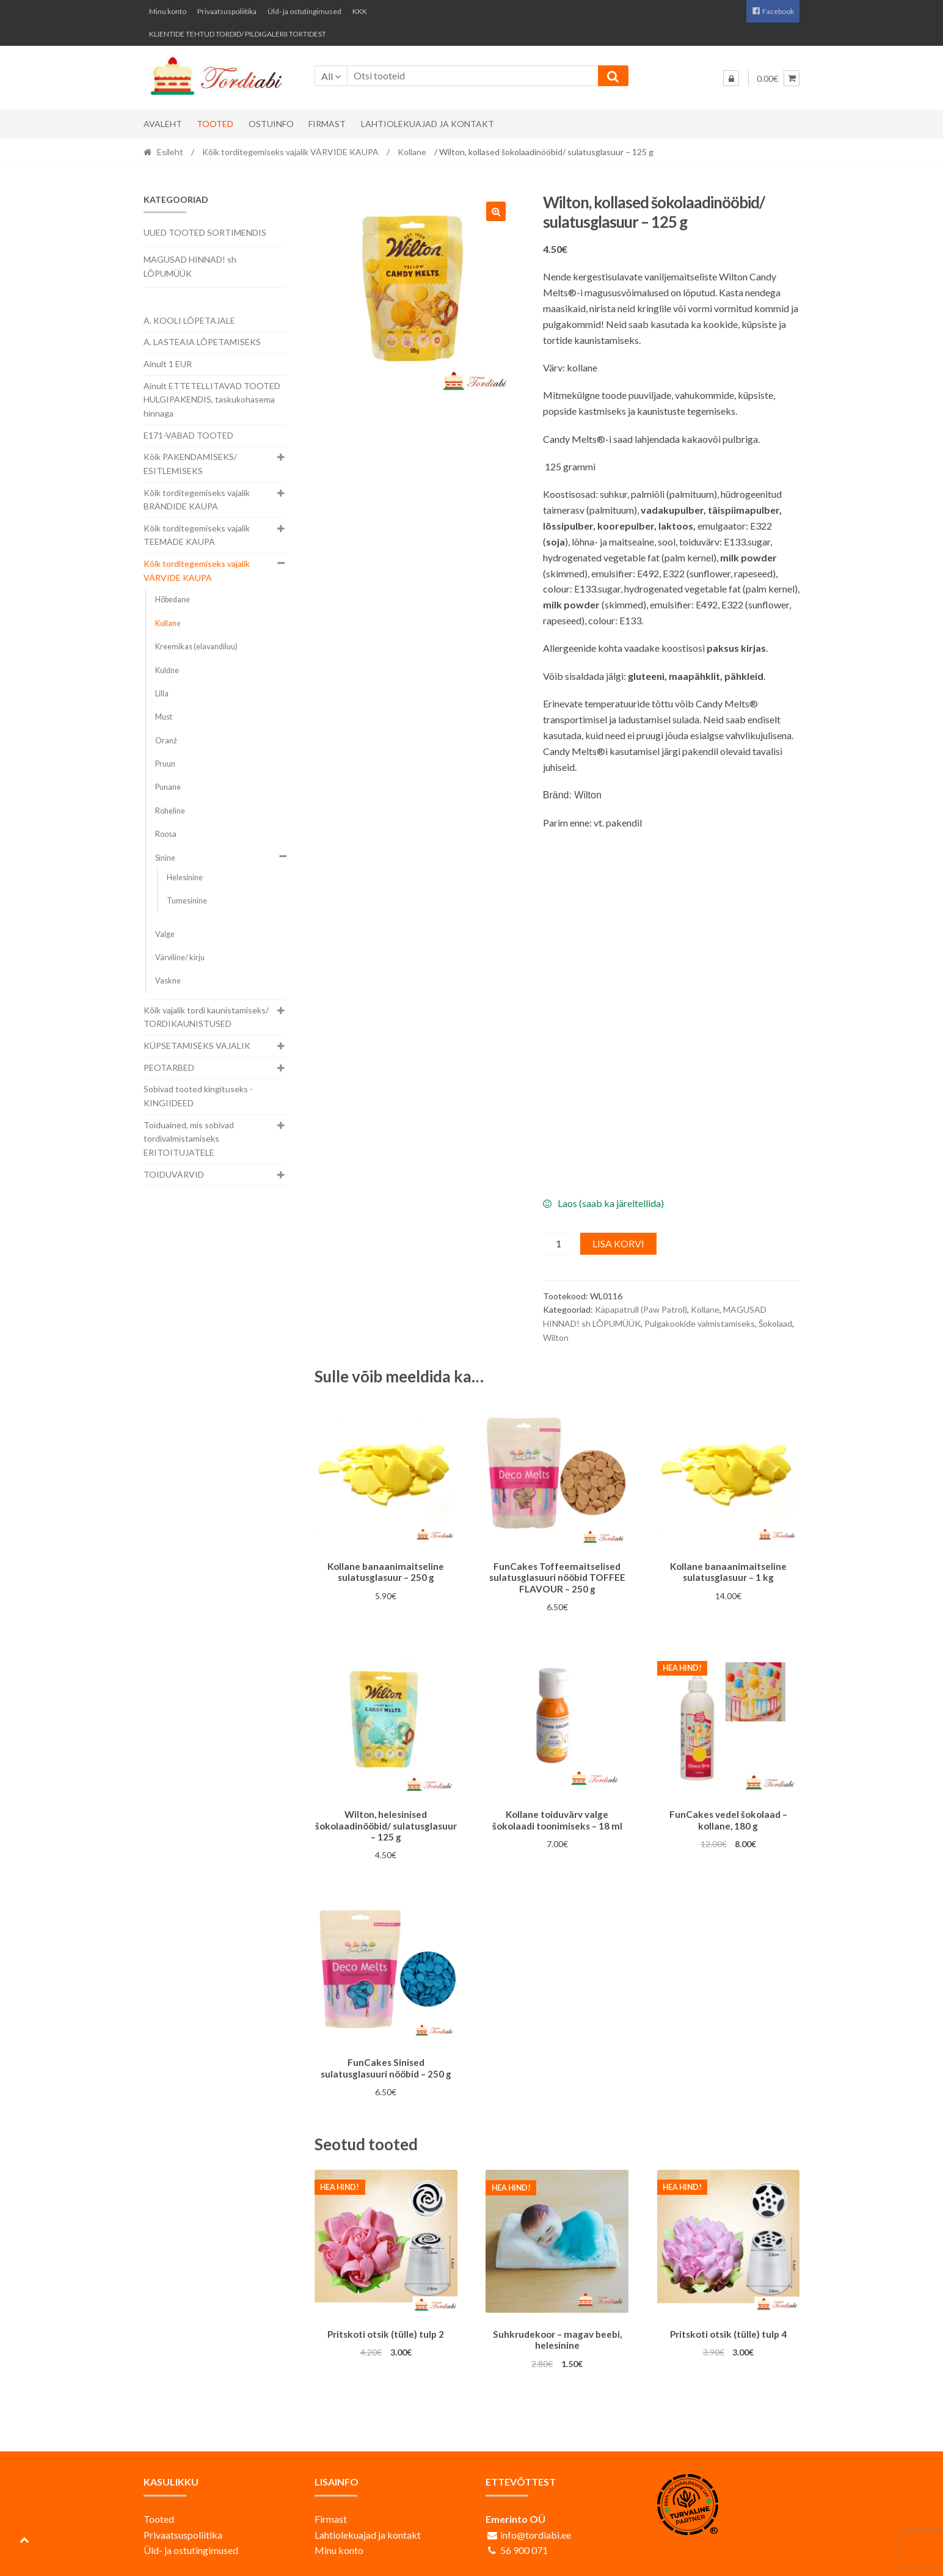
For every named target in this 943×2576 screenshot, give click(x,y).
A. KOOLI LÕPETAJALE (189, 320)
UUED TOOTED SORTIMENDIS (205, 232)
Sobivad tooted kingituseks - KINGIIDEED (198, 1096)
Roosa (166, 834)
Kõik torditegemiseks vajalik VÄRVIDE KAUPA (290, 152)
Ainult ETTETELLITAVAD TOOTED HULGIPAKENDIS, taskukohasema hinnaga (212, 399)
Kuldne (167, 670)
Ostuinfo (271, 124)
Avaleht (163, 124)
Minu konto (167, 11)
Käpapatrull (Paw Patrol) (641, 1309)
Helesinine (185, 877)
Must (163, 716)
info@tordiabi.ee (535, 2527)
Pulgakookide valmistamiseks (699, 1323)
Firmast (327, 124)
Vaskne (168, 980)
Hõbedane (172, 599)
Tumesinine (187, 900)
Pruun (165, 763)
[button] (496, 211)
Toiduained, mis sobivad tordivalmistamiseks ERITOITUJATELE (189, 1139)
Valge (165, 934)
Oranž (166, 740)
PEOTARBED (169, 1067)
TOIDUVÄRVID (174, 1174)
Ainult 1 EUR (168, 364)
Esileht (170, 152)
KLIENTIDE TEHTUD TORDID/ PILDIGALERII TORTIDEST (237, 33)
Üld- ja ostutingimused (304, 11)
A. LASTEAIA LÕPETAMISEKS (202, 342)
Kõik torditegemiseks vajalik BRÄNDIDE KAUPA (197, 499)
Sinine (165, 858)
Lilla (162, 693)
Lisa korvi (618, 1243)
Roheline (170, 810)
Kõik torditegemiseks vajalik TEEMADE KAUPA (197, 535)
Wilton (556, 1337)
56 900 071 (524, 2543)
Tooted (215, 124)
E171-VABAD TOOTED (188, 435)
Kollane (412, 152)
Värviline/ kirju (180, 957)
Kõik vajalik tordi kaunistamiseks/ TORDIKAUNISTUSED (206, 1017)
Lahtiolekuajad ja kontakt (427, 124)
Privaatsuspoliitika (227, 11)
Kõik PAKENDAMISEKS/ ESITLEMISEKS (190, 463)
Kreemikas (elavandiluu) (196, 646)
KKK (359, 11)
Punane (168, 787)
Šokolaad (775, 1323)
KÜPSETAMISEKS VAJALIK (197, 1045)
